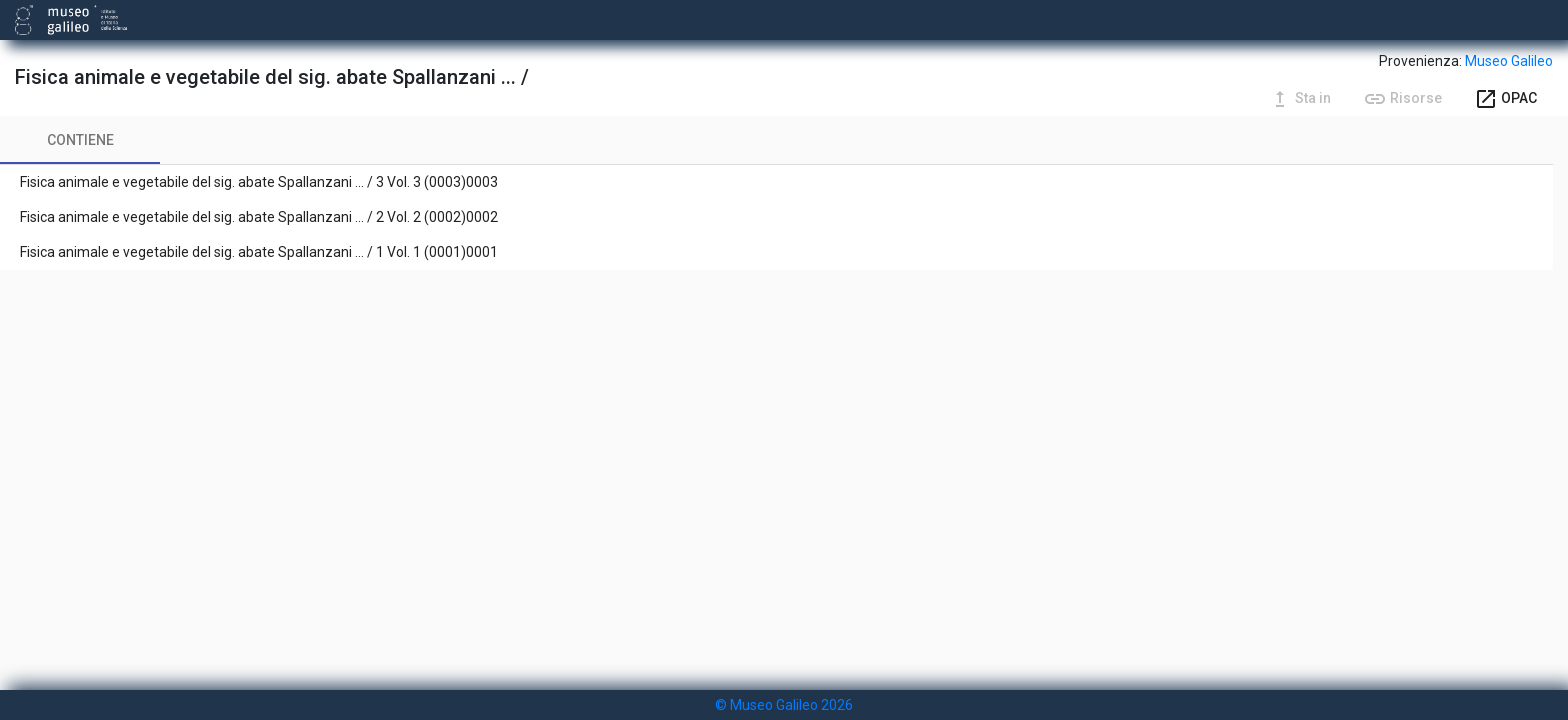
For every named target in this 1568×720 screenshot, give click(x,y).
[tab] (80, 140)
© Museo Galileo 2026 (784, 705)
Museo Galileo (1509, 61)
